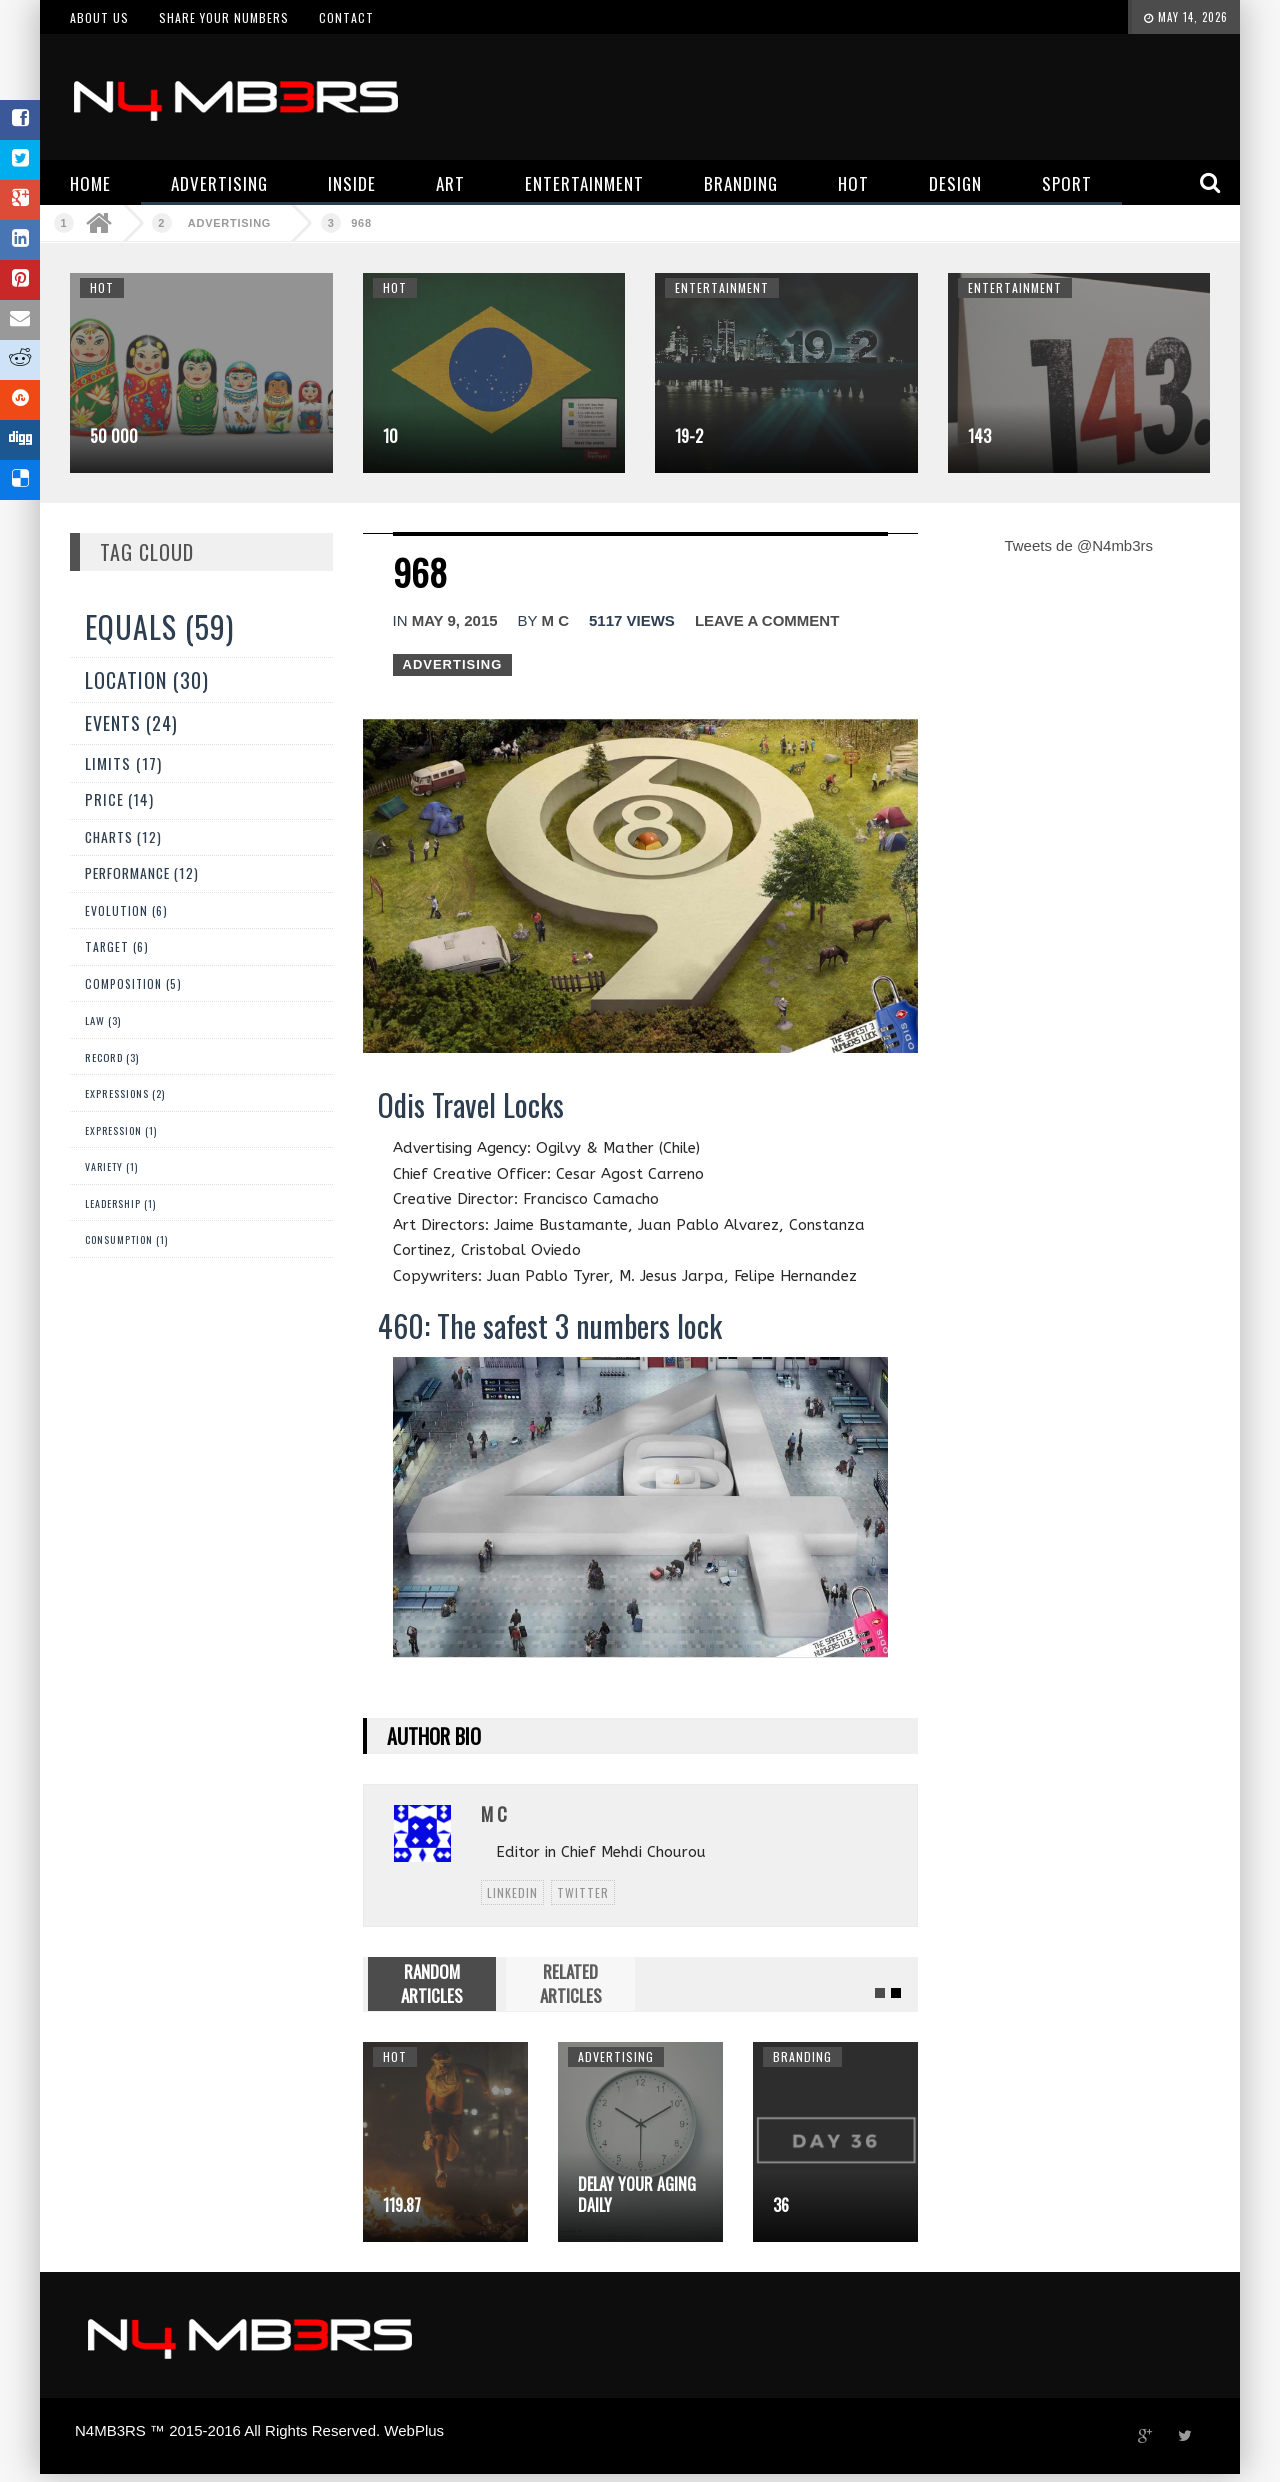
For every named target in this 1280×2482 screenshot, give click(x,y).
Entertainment (722, 287)
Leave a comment (767, 620)
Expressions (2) (125, 1093)
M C (555, 620)
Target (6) (117, 946)
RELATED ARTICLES (571, 1983)
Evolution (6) (126, 910)
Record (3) (112, 1057)
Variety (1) (111, 1166)
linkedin (512, 1892)
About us (99, 17)
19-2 (689, 436)
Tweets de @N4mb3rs (1078, 545)
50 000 (114, 436)
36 (781, 2205)
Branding (802, 2056)
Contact (346, 17)
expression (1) (121, 1130)
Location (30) (147, 680)
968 (361, 223)
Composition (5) (133, 983)
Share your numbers (224, 17)
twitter (583, 1892)
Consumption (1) (126, 1239)
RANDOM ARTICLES (432, 1983)
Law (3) (103, 1020)
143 (979, 436)
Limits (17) (123, 762)
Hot (102, 287)
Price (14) (119, 799)
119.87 (402, 2205)
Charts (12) (123, 837)
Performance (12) (142, 873)
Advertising (229, 223)
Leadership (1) (120, 1203)
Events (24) (131, 723)
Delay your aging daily (637, 2194)
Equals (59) (159, 626)
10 (390, 436)
